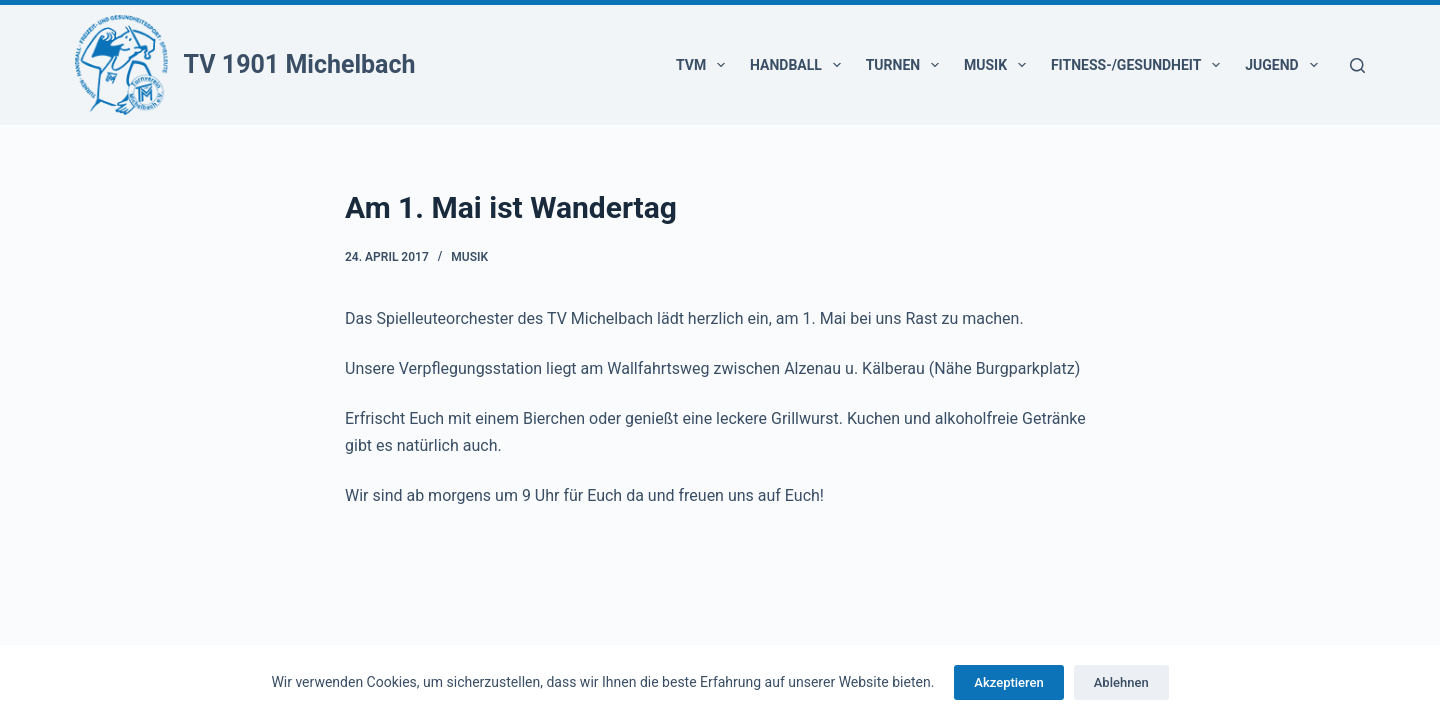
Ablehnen (1121, 682)
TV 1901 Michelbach (300, 64)
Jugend (1285, 65)
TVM (704, 65)
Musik (999, 65)
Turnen (906, 65)
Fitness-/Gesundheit (1139, 65)
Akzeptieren (1008, 682)
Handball (799, 65)
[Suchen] (1357, 65)
